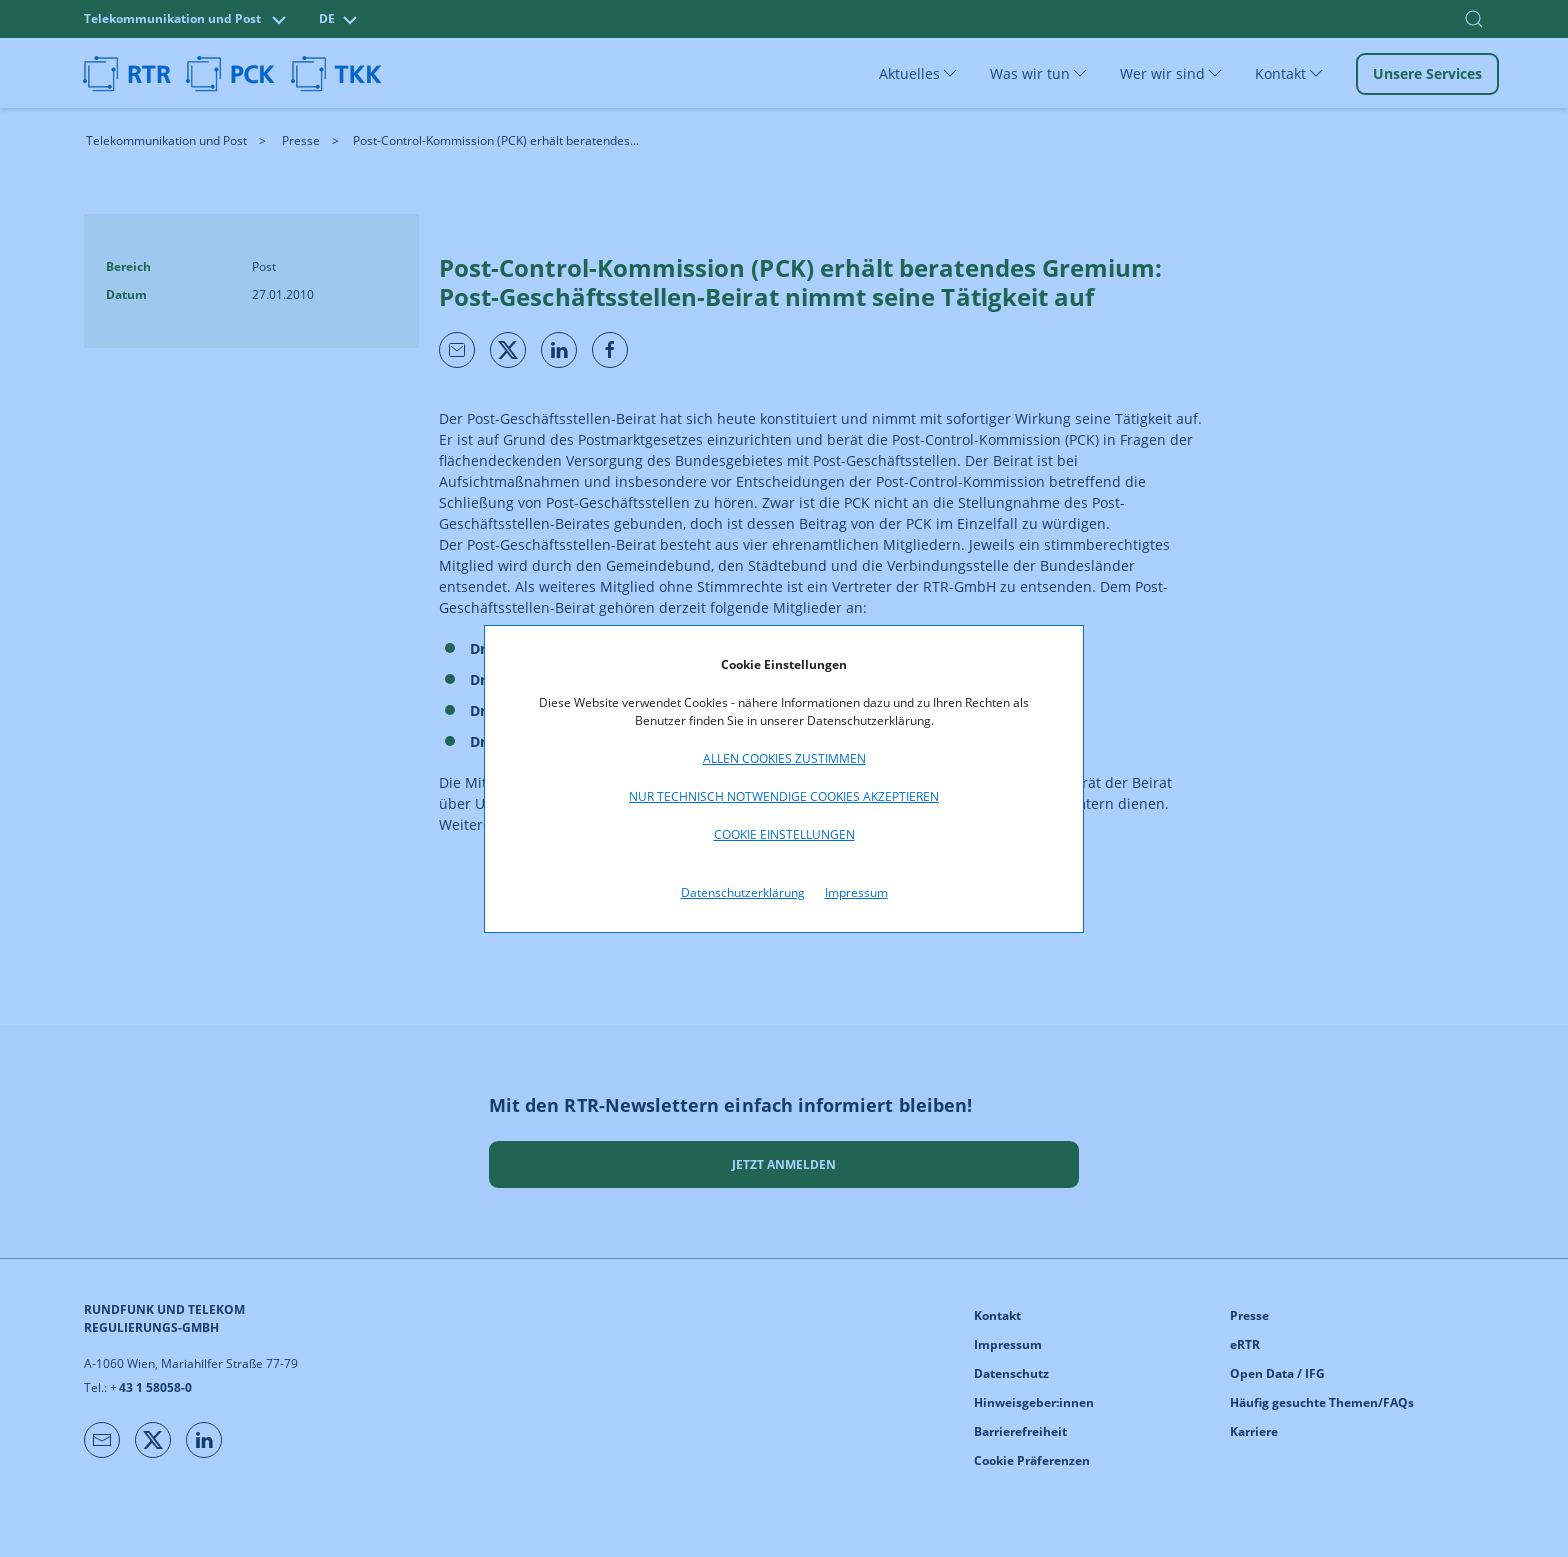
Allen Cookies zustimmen (784, 758)
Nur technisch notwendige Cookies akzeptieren (784, 796)
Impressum (856, 892)
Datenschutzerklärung (743, 892)
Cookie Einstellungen (784, 834)
